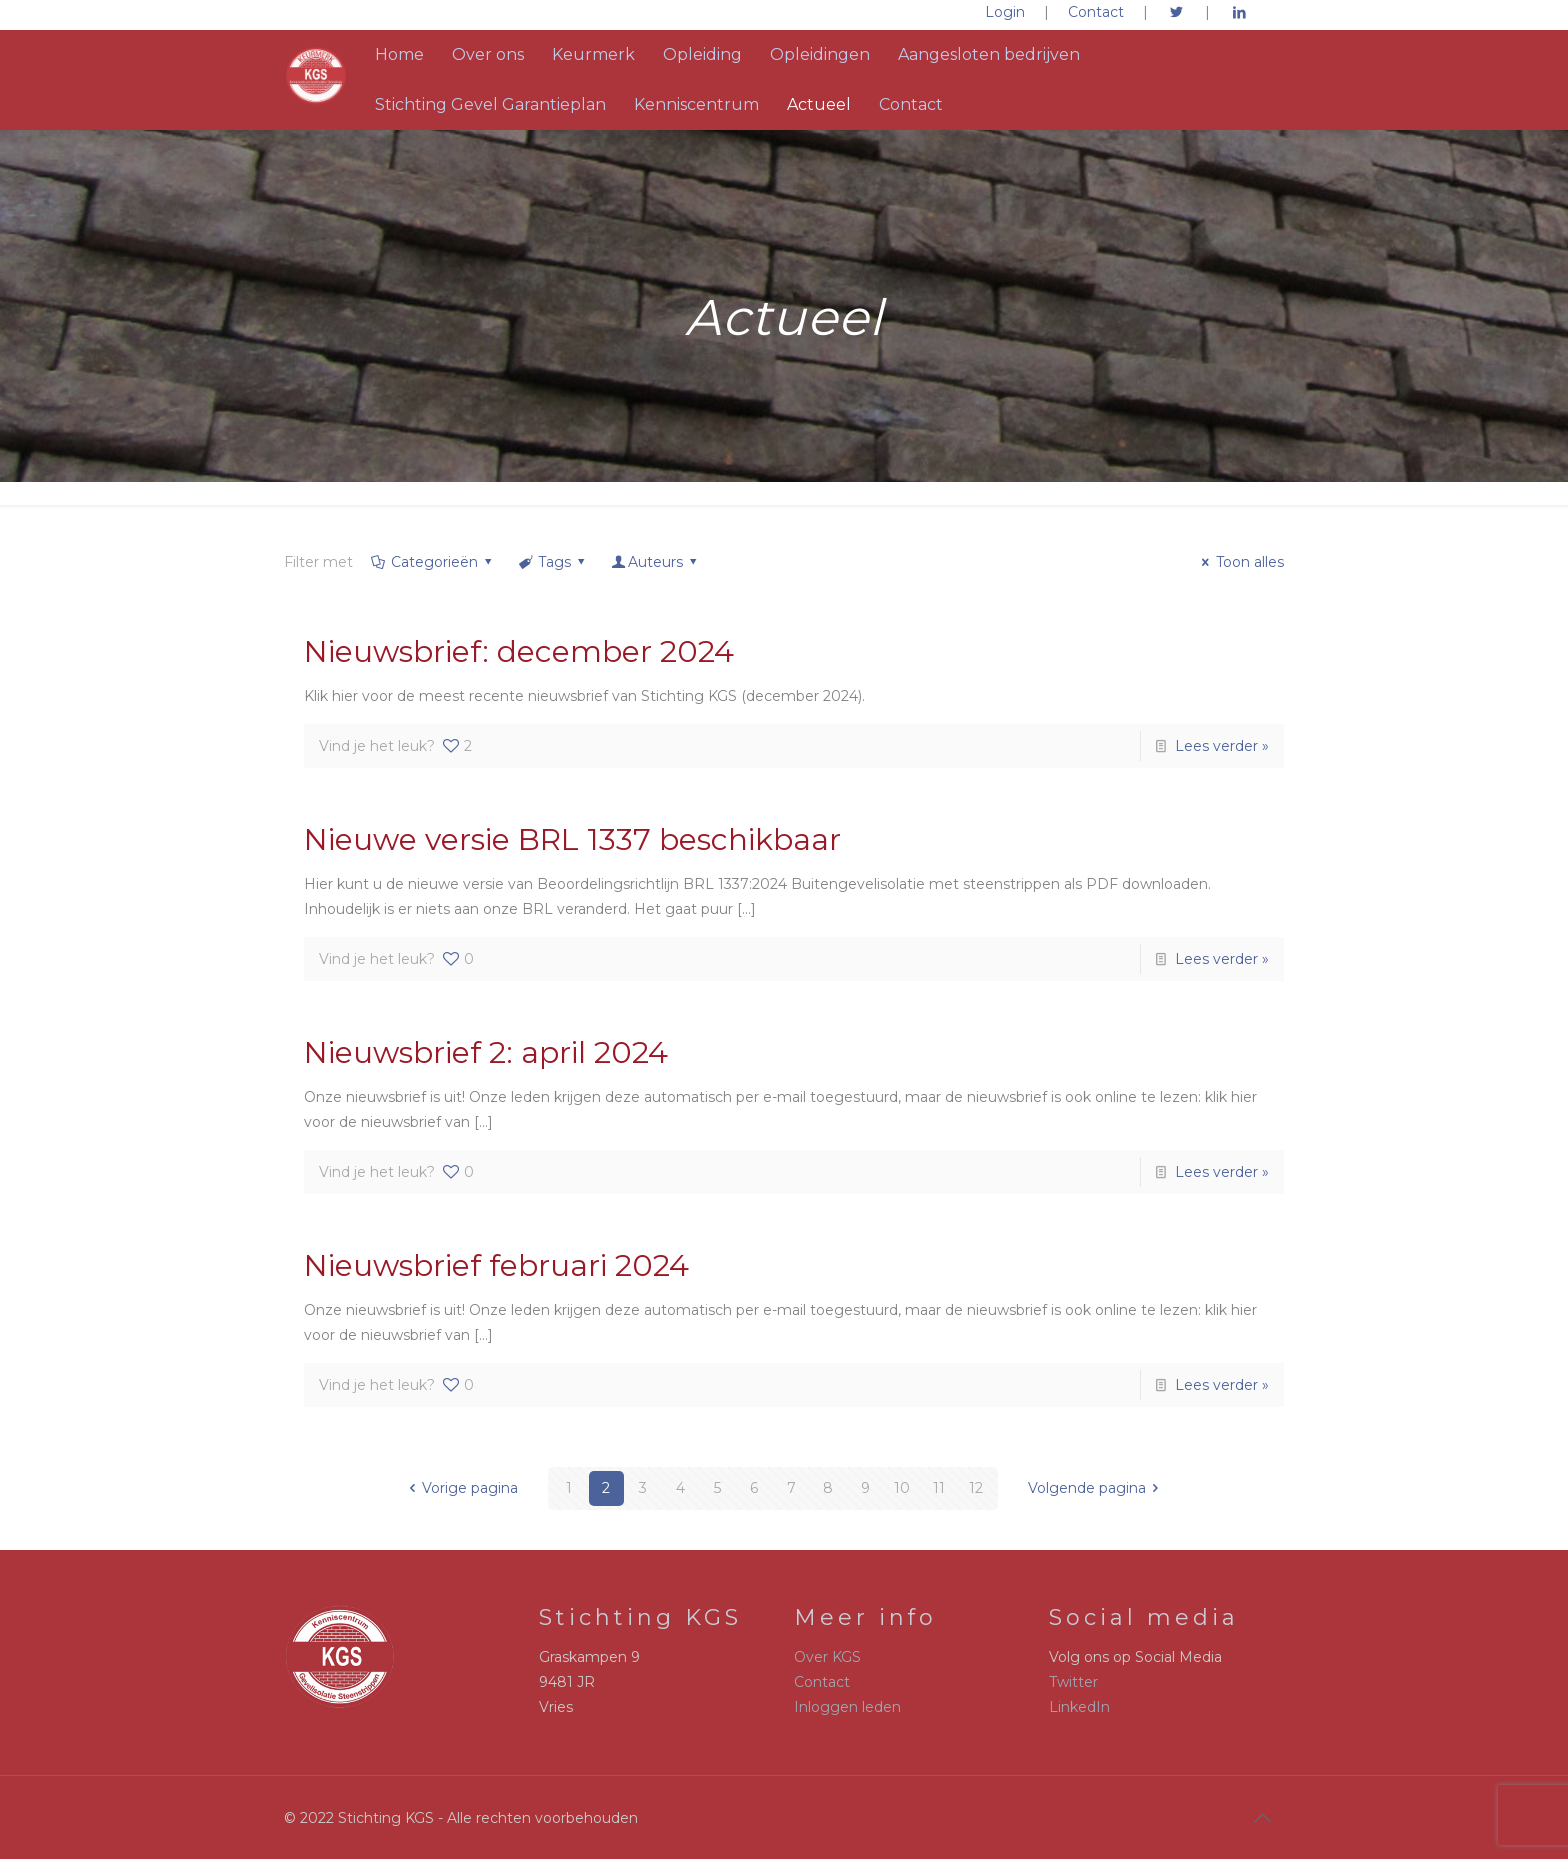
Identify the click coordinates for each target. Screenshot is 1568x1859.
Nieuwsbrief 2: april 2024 (486, 1052)
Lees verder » (1222, 746)
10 (902, 1488)
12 (976, 1488)
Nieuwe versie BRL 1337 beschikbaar (572, 839)
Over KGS (827, 1657)
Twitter (1073, 1682)
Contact (1096, 12)
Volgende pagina (1097, 1488)
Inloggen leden (847, 1707)
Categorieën (432, 562)
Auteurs (656, 562)
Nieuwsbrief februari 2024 (496, 1265)
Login (1005, 12)
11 (939, 1488)
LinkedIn (1079, 1707)
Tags (552, 562)
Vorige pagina (460, 1488)
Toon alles (1240, 562)
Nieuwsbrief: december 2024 (519, 651)
